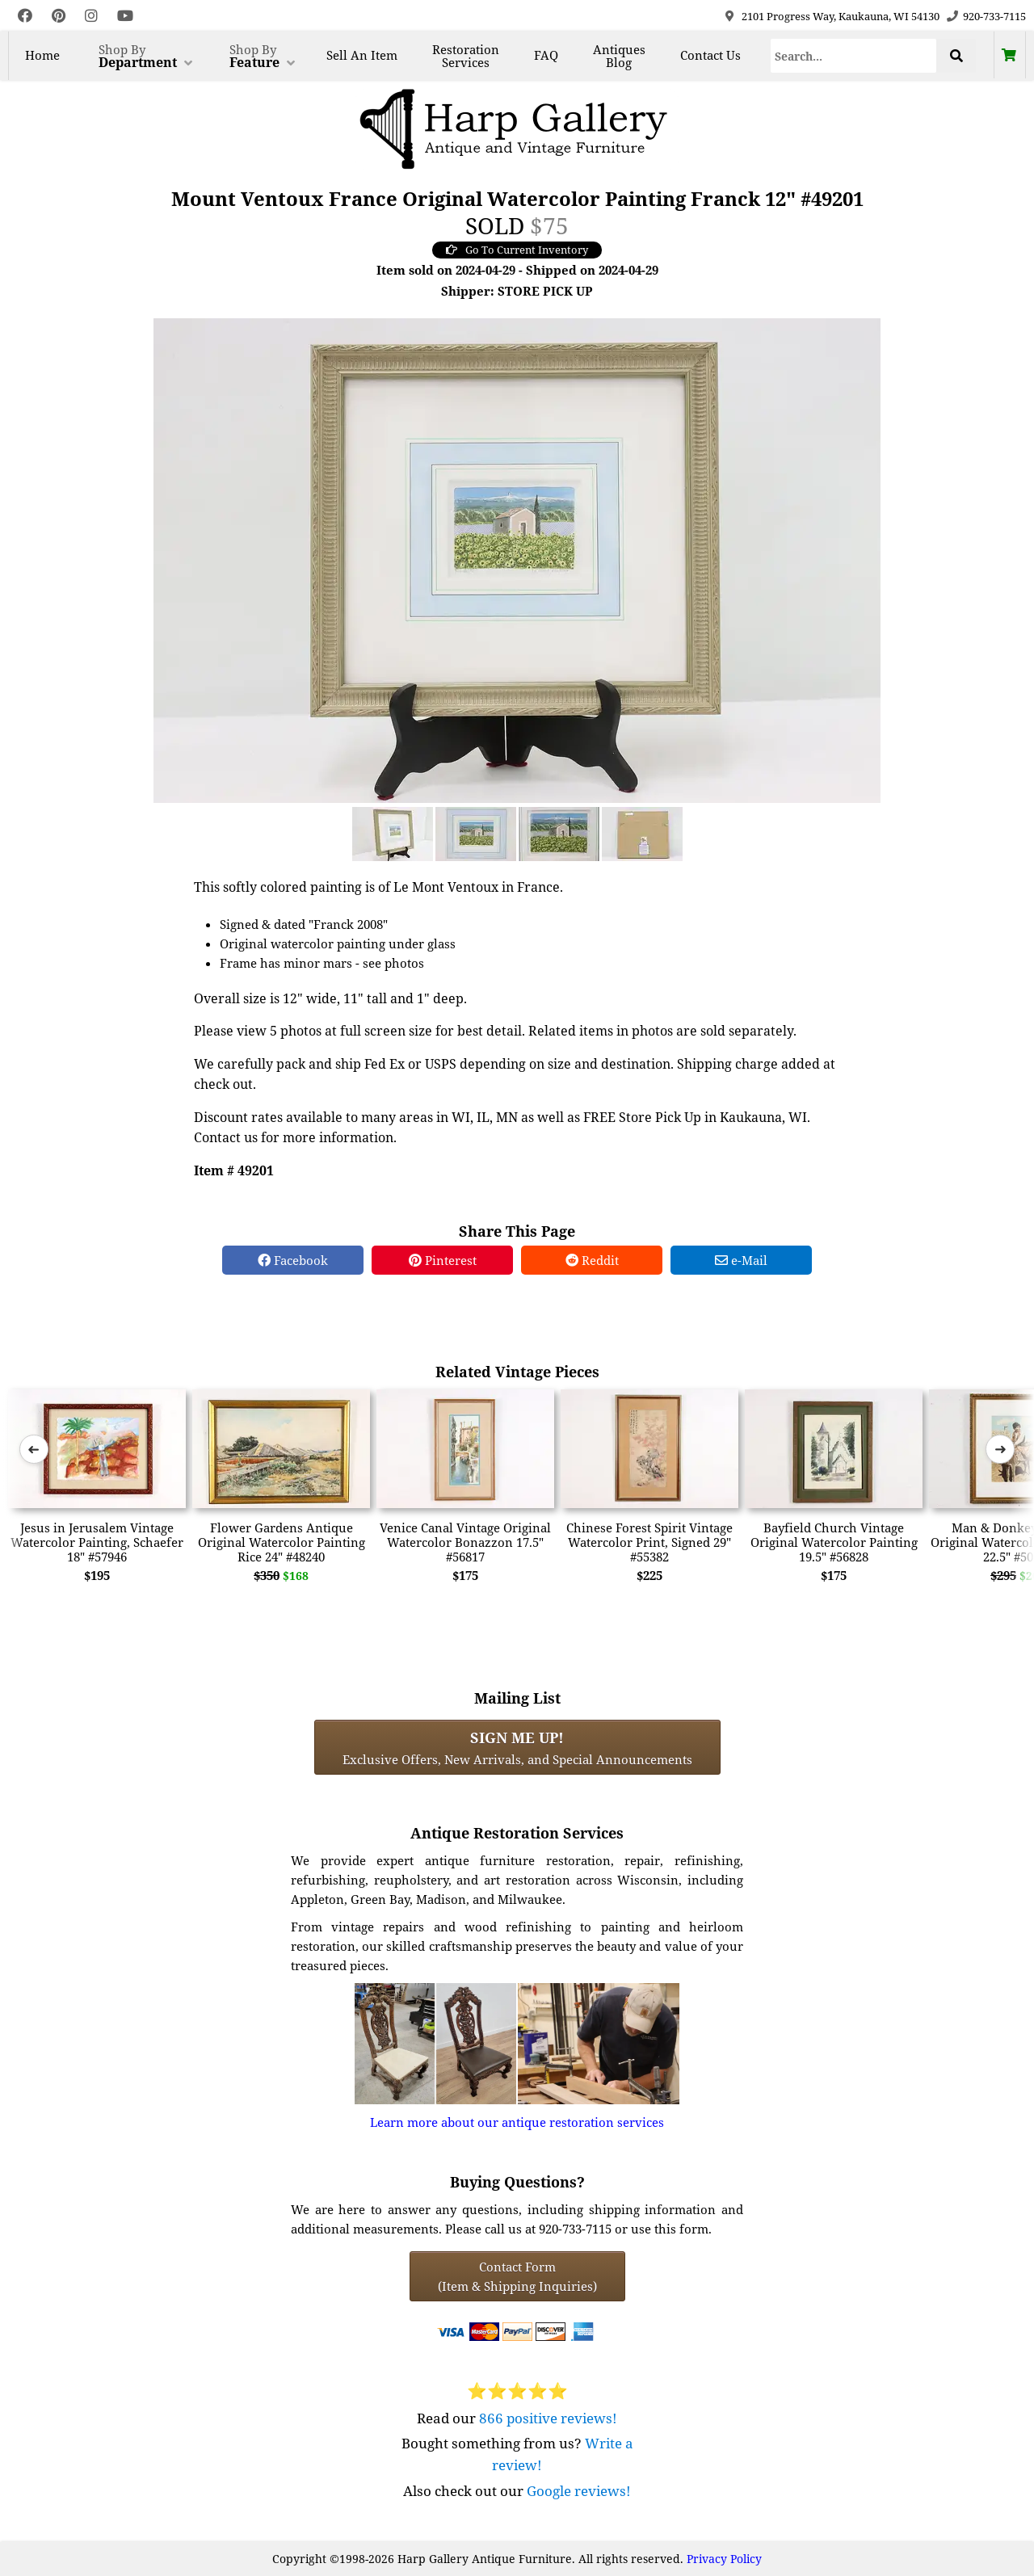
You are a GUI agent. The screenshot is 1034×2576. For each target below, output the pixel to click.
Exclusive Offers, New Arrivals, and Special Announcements (517, 1747)
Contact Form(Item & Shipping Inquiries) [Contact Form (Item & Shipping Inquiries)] (517, 2276)
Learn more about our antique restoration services (517, 2122)
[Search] (854, 56)
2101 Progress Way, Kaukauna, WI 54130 (840, 16)
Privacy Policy (724, 2558)
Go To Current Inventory (517, 249)
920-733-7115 (994, 16)
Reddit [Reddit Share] (592, 1260)
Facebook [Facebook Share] (293, 1260)
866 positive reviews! (548, 2418)
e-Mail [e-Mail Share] (741, 1260)
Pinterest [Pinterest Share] (443, 1260)
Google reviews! (579, 2490)
